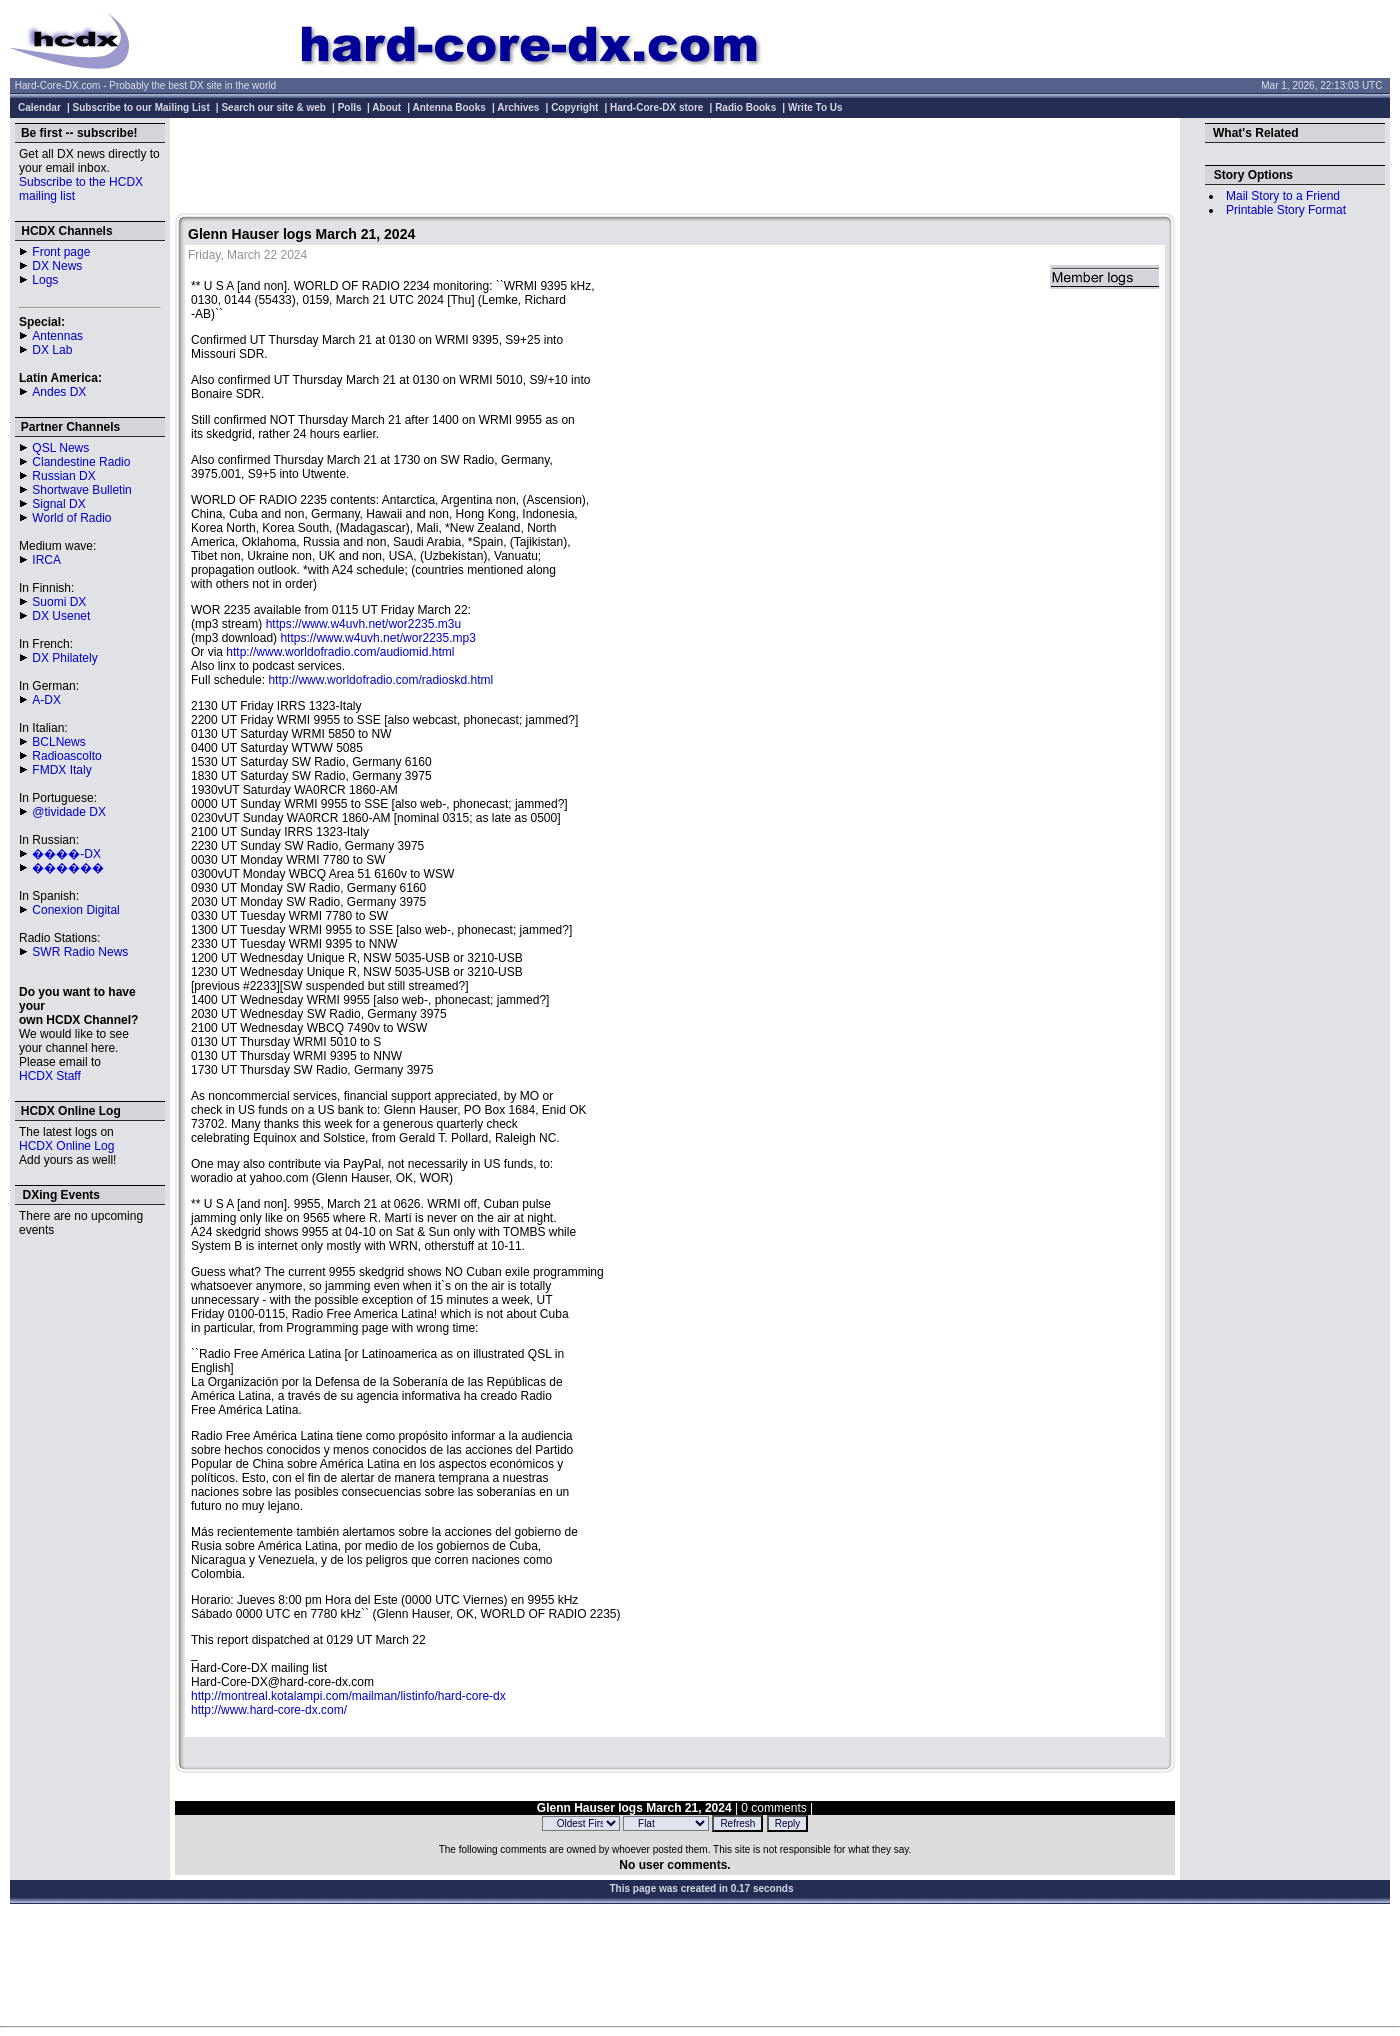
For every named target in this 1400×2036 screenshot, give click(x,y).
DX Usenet (61, 616)
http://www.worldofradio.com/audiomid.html (340, 652)
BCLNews (58, 742)
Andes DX (59, 392)
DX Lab (52, 350)
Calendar (39, 107)
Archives (518, 107)
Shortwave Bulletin (81, 490)
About (386, 107)
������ (68, 868)
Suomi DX (59, 602)
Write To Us (815, 107)
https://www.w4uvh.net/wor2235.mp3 (377, 638)
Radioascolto (66, 756)
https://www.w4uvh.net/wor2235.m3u (363, 624)
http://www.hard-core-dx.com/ (269, 1710)
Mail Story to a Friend (1283, 196)
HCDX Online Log (66, 1146)
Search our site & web (273, 107)
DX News (57, 266)
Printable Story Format (1286, 210)
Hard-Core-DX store (656, 107)
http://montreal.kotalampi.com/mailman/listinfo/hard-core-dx (348, 1696)
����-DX (66, 854)
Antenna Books (449, 107)
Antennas (57, 336)
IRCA (46, 560)
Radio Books (745, 107)
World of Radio (71, 518)
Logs (45, 280)
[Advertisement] (675, 168)
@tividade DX (69, 812)
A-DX (46, 700)
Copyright (574, 107)
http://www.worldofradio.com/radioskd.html (380, 680)
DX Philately (64, 658)
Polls (350, 107)
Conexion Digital (75, 910)
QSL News (60, 448)
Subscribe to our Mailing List (141, 107)
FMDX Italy (61, 770)
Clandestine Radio (81, 462)
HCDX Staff (50, 1076)
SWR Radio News (80, 952)
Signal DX (58, 504)
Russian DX (63, 476)
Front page (61, 252)
